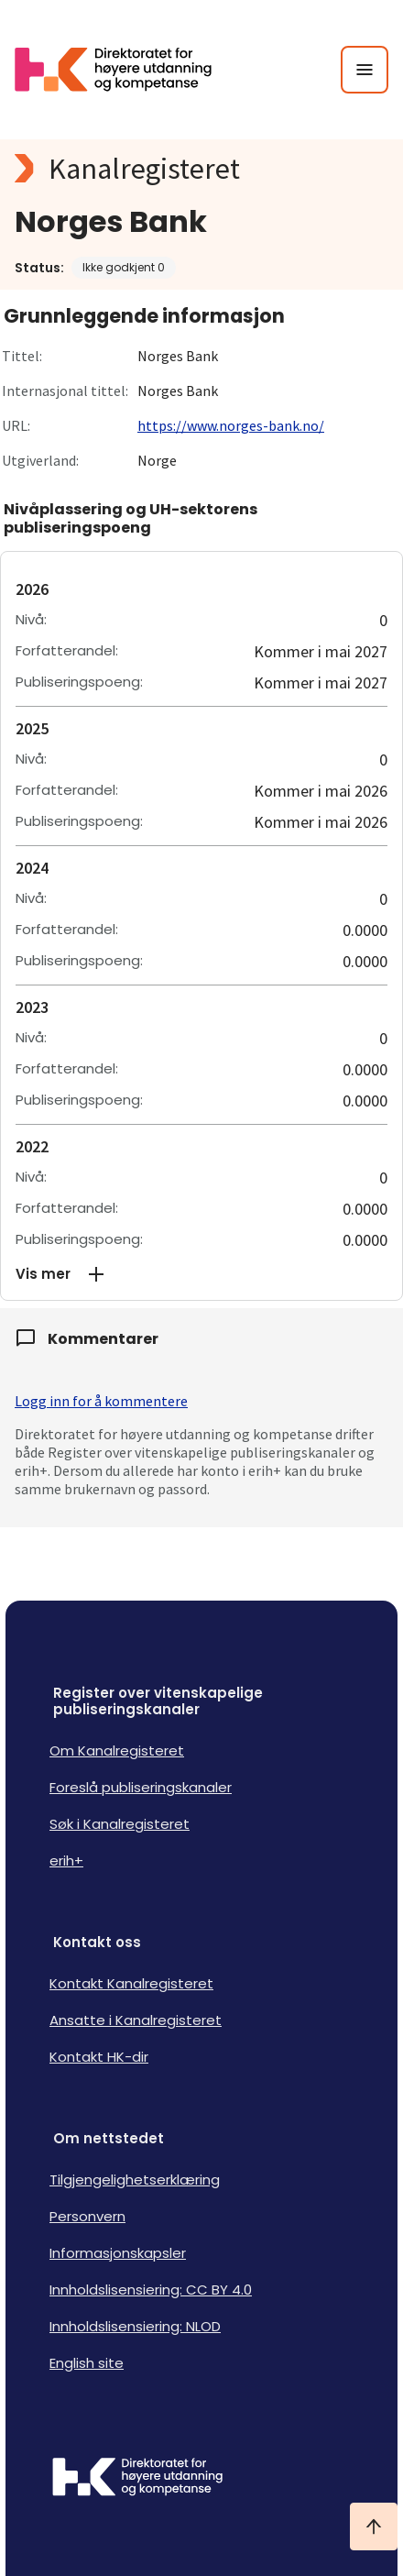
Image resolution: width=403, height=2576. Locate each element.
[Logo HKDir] (201, 2479)
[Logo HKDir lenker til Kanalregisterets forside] (124, 70)
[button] (201, 1274)
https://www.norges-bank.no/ (230, 425)
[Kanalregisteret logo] (201, 168)
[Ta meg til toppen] (374, 2526)
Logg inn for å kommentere (101, 1401)
